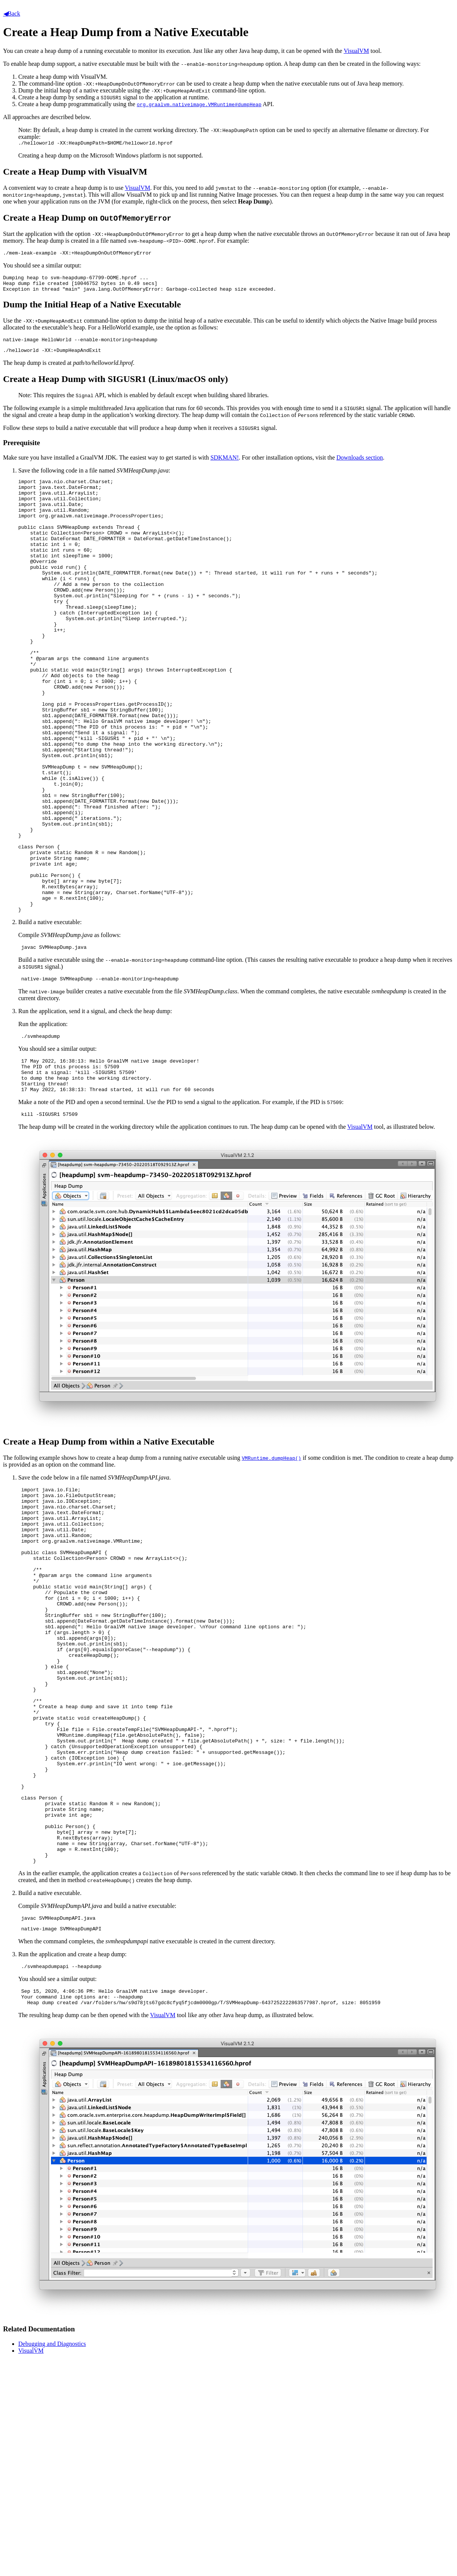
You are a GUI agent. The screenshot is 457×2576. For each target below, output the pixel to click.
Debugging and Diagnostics (52, 2532)
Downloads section (359, 465)
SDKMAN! (224, 465)
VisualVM (356, 51)
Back (11, 13)
